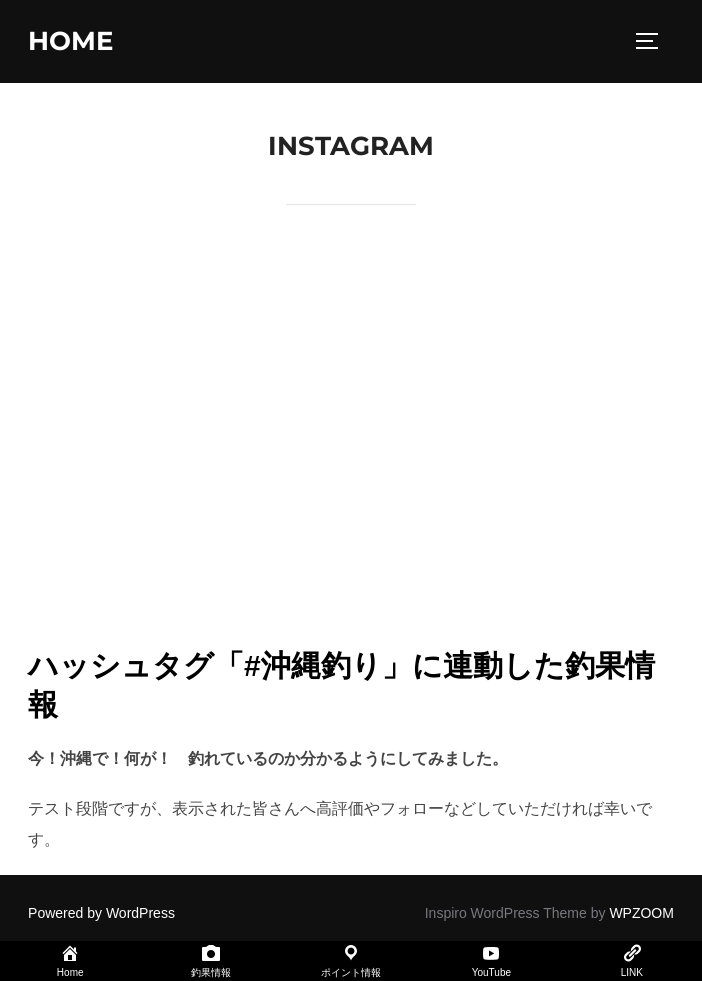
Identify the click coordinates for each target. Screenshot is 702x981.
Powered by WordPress (101, 913)
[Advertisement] (351, 462)
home (70, 41)
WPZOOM (641, 913)
